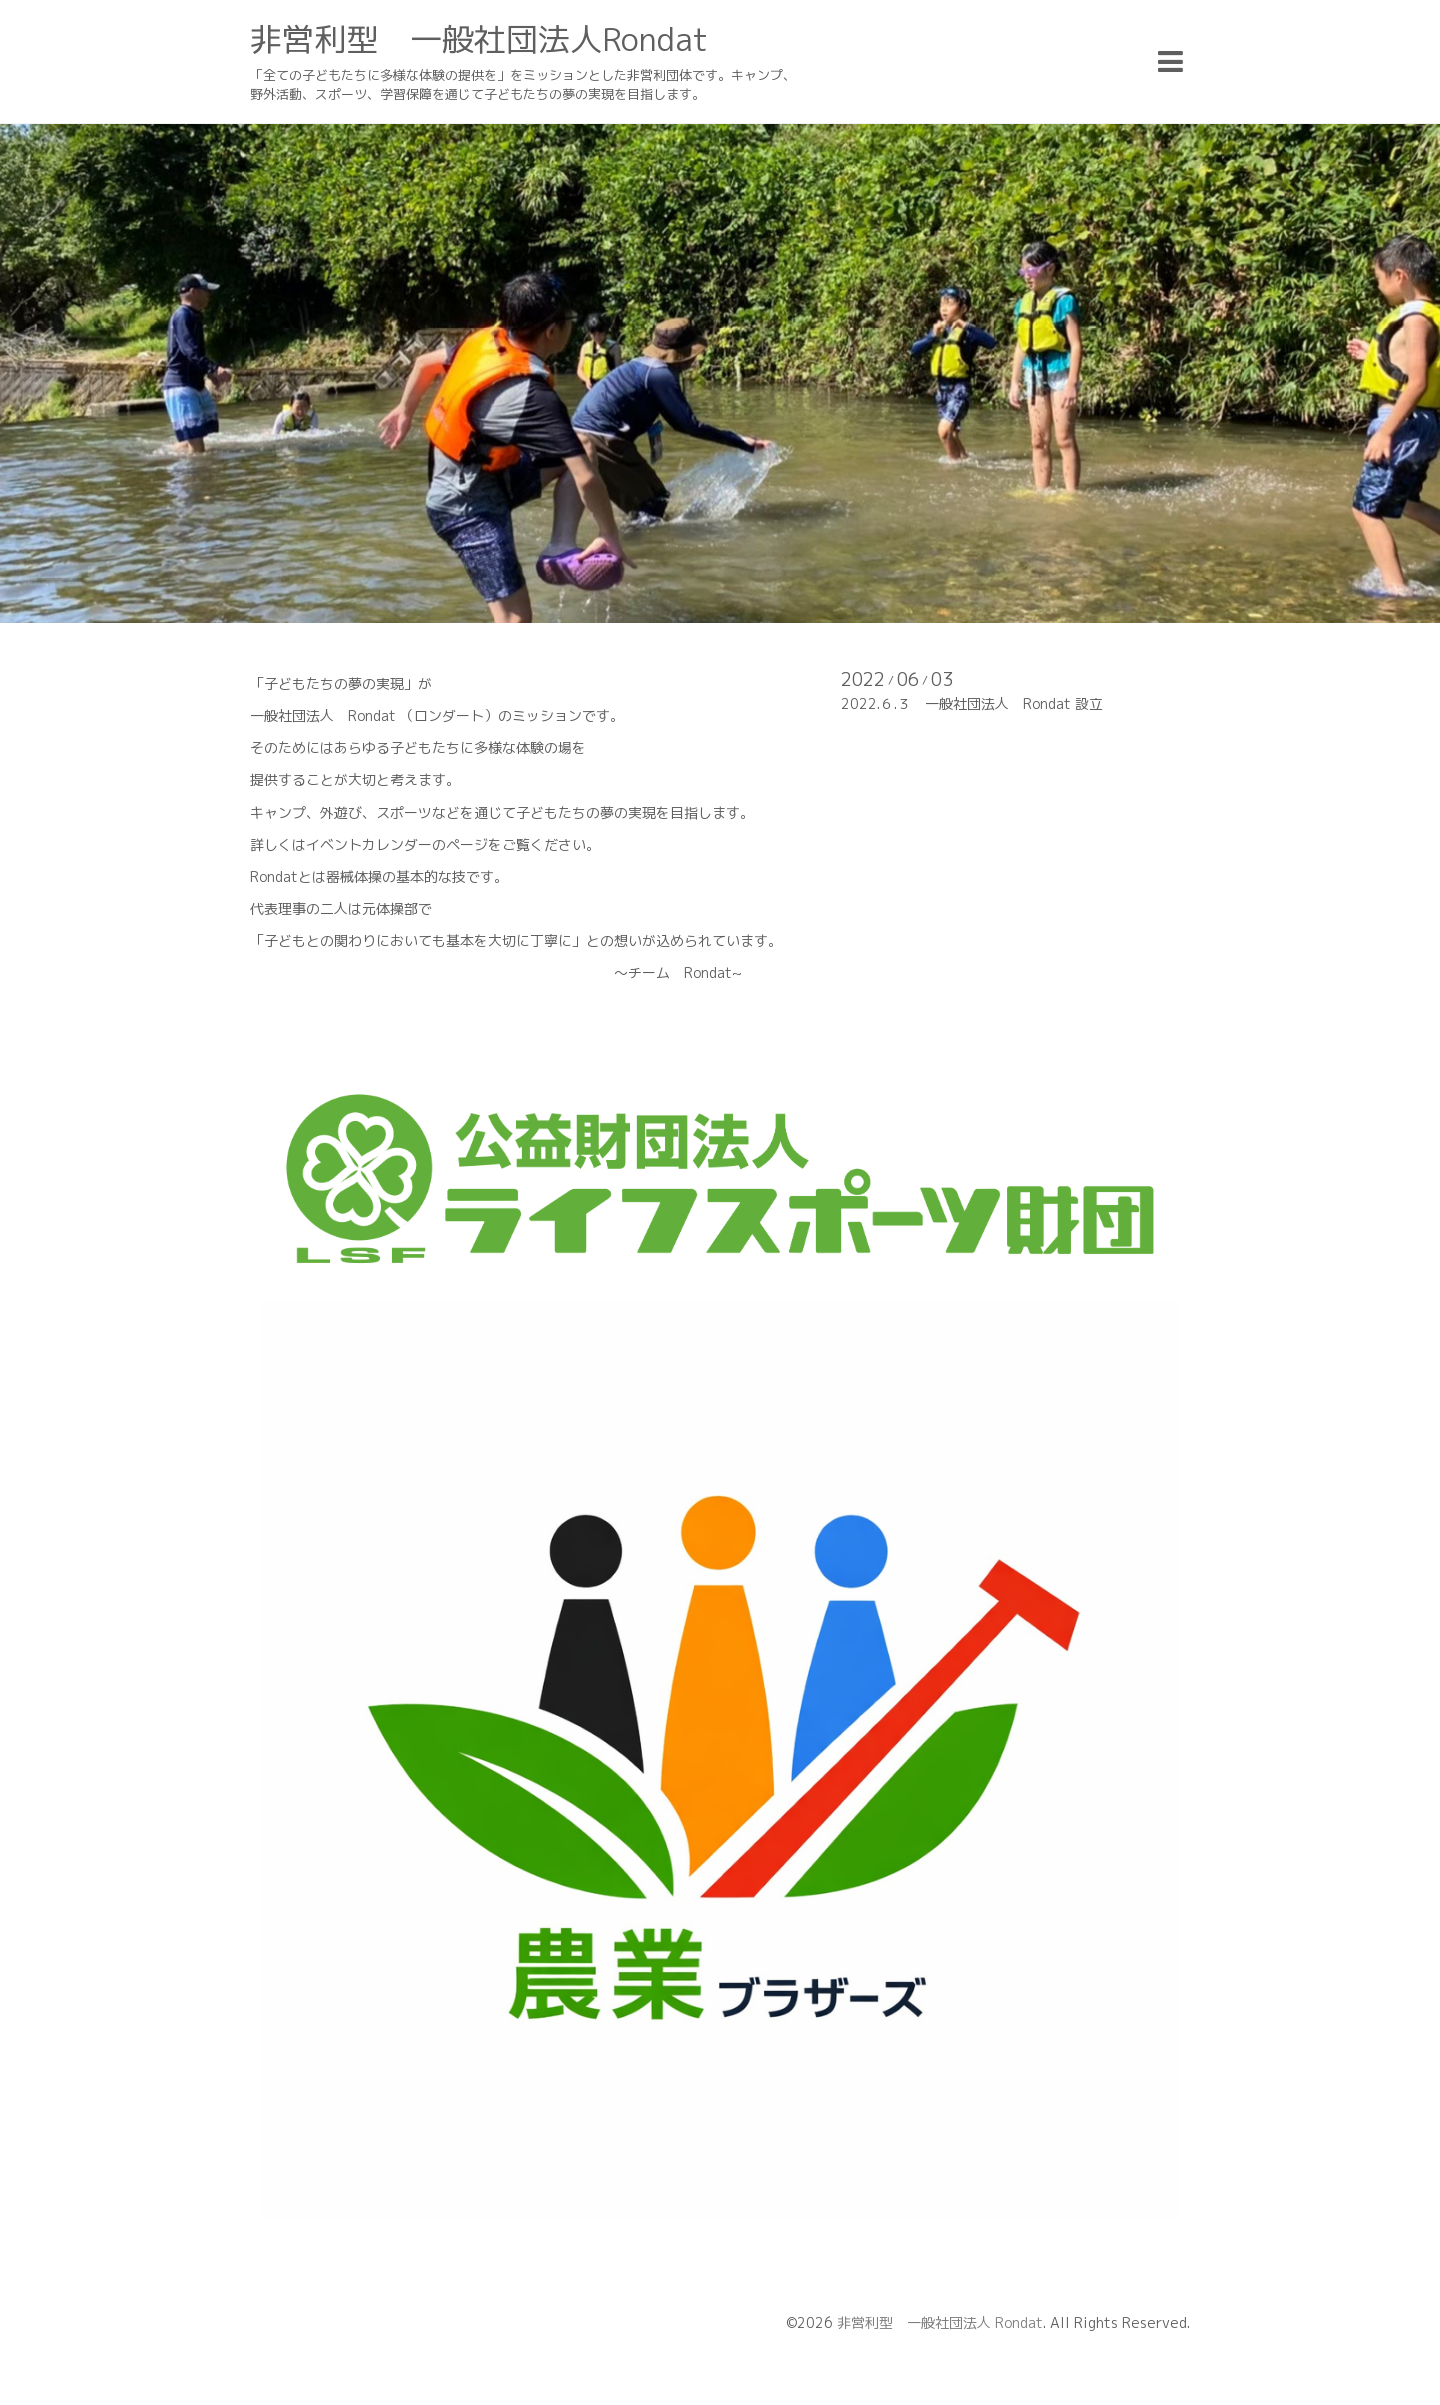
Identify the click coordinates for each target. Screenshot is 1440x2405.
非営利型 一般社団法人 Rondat (940, 2322)
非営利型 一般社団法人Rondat (479, 39)
